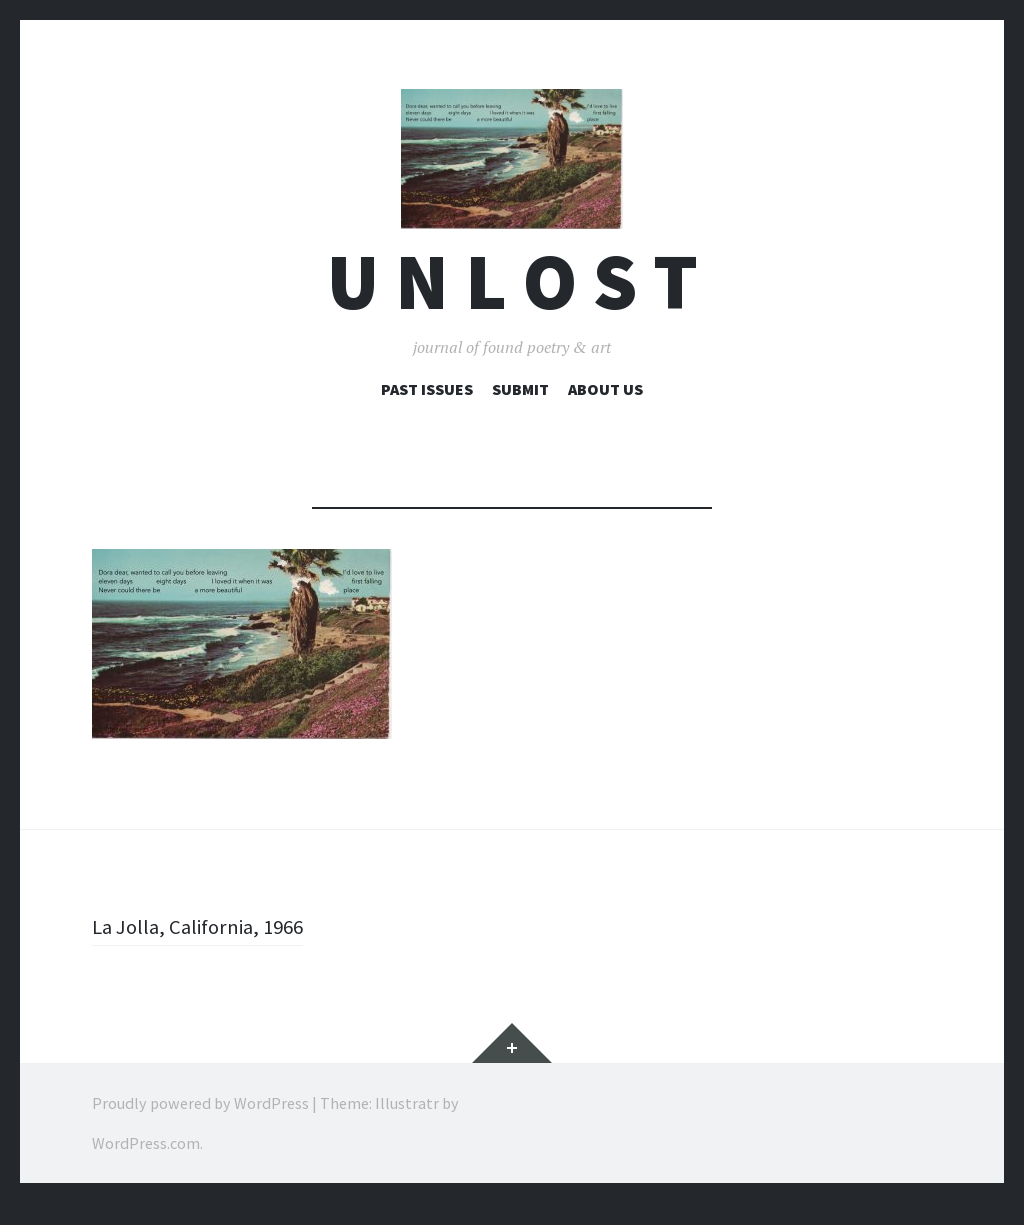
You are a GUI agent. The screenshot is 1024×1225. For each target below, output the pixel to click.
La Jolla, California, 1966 (205, 948)
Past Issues (427, 411)
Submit (520, 411)
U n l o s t (512, 303)
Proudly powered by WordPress (200, 1125)
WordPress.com (146, 1165)
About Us (605, 411)
